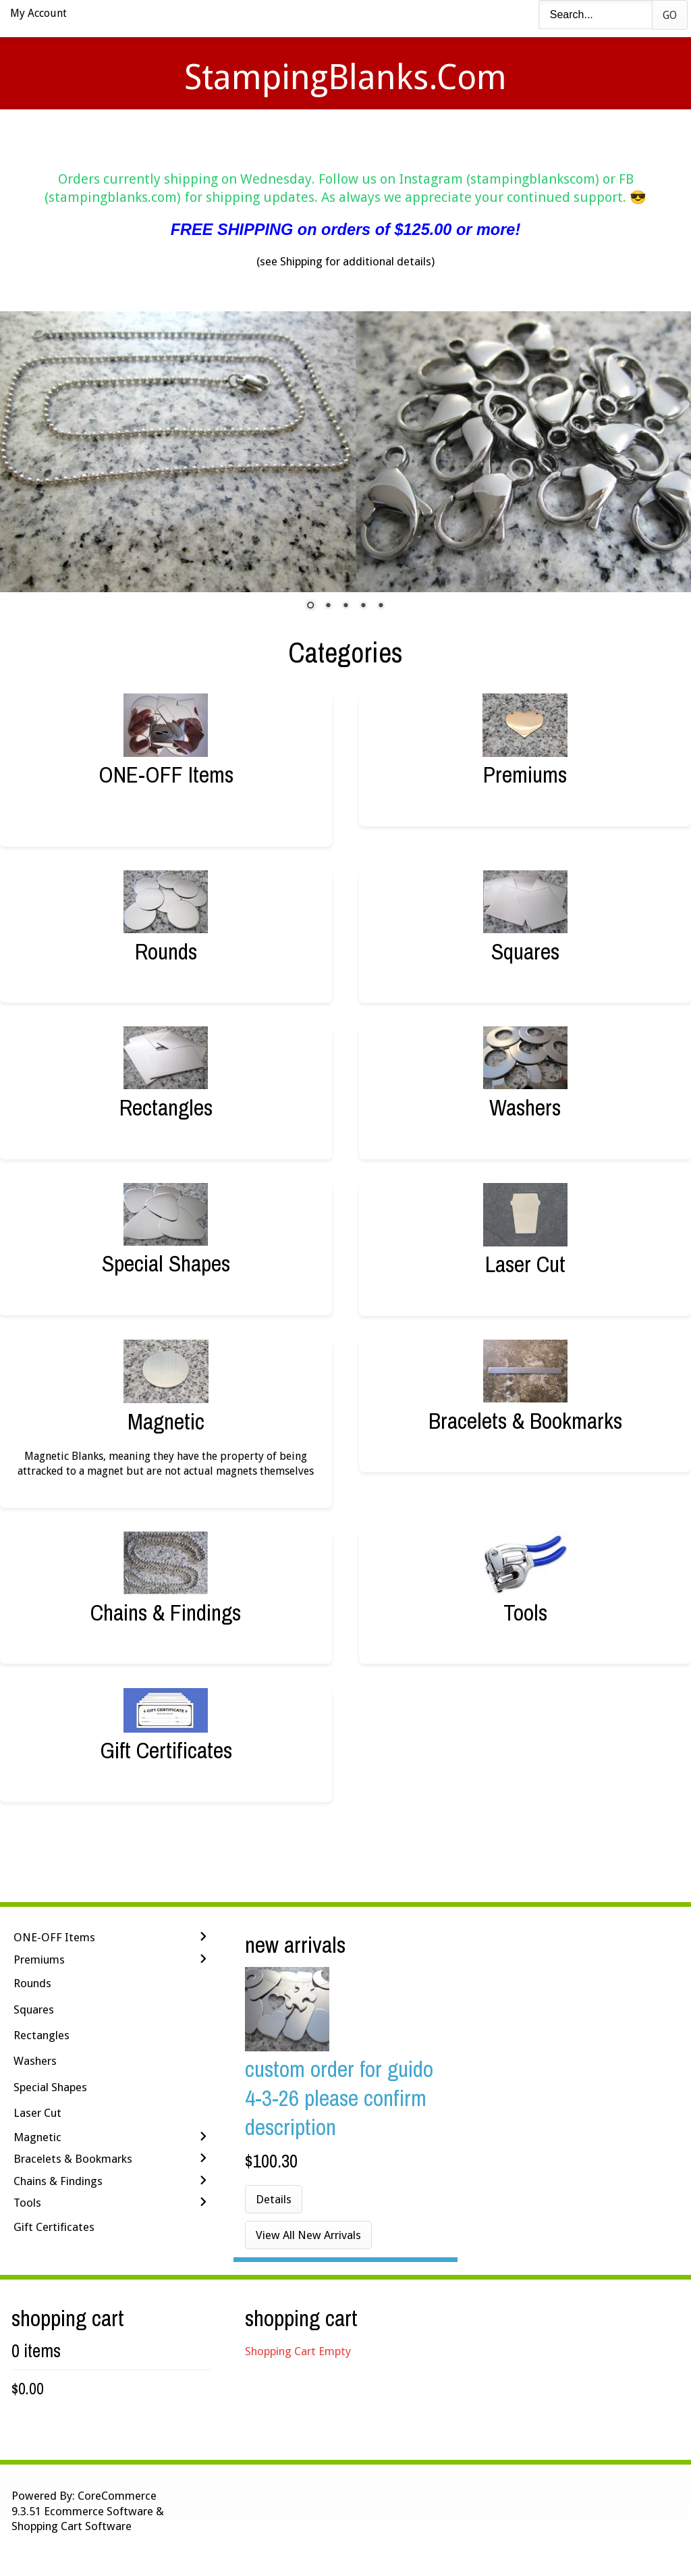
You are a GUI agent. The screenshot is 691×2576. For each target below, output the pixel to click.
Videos (209, 132)
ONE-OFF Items (166, 774)
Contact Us (452, 132)
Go (670, 15)
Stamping (284, 132)
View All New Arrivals (308, 2235)
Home (146, 132)
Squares (525, 951)
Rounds (166, 951)
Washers (525, 1107)
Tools (525, 1612)
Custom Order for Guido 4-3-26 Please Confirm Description (339, 2097)
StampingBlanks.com (345, 77)
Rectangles (166, 1107)
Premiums (525, 774)
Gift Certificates (166, 1750)
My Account (38, 13)
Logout (537, 132)
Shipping (364, 132)
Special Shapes (166, 1263)
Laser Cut (525, 1263)
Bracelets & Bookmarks (525, 1420)
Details (274, 2199)
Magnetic (166, 1421)
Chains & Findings (165, 1612)
